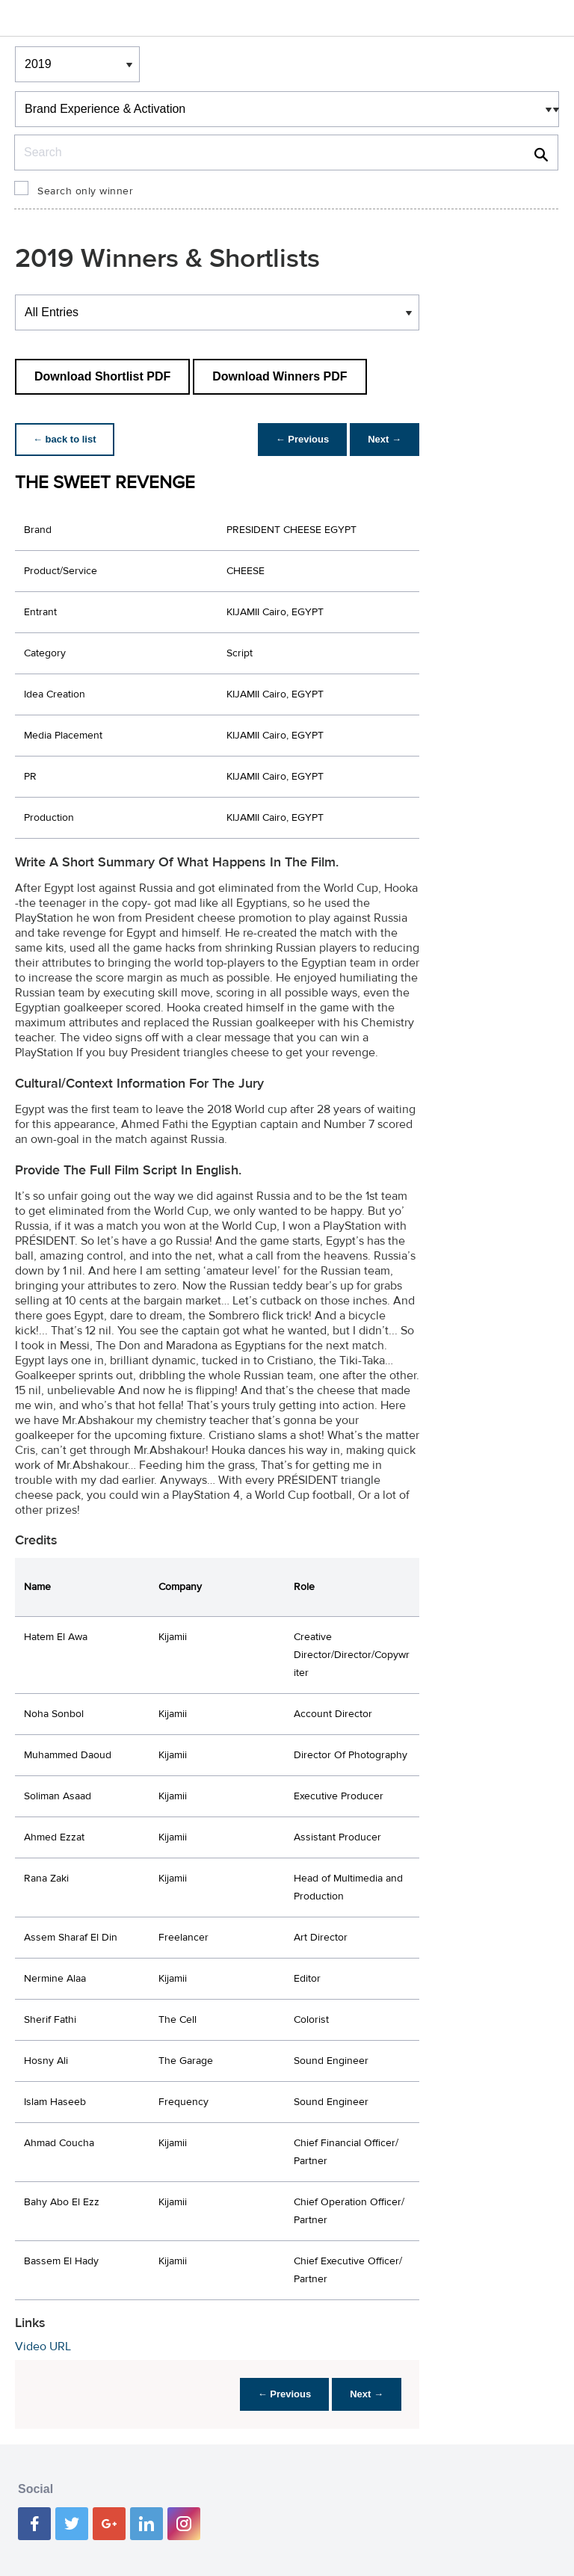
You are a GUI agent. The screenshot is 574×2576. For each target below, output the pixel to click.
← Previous (303, 439)
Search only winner (85, 191)
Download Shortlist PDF (102, 376)
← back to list (64, 439)
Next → (384, 439)
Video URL (43, 2346)
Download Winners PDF (279, 376)
